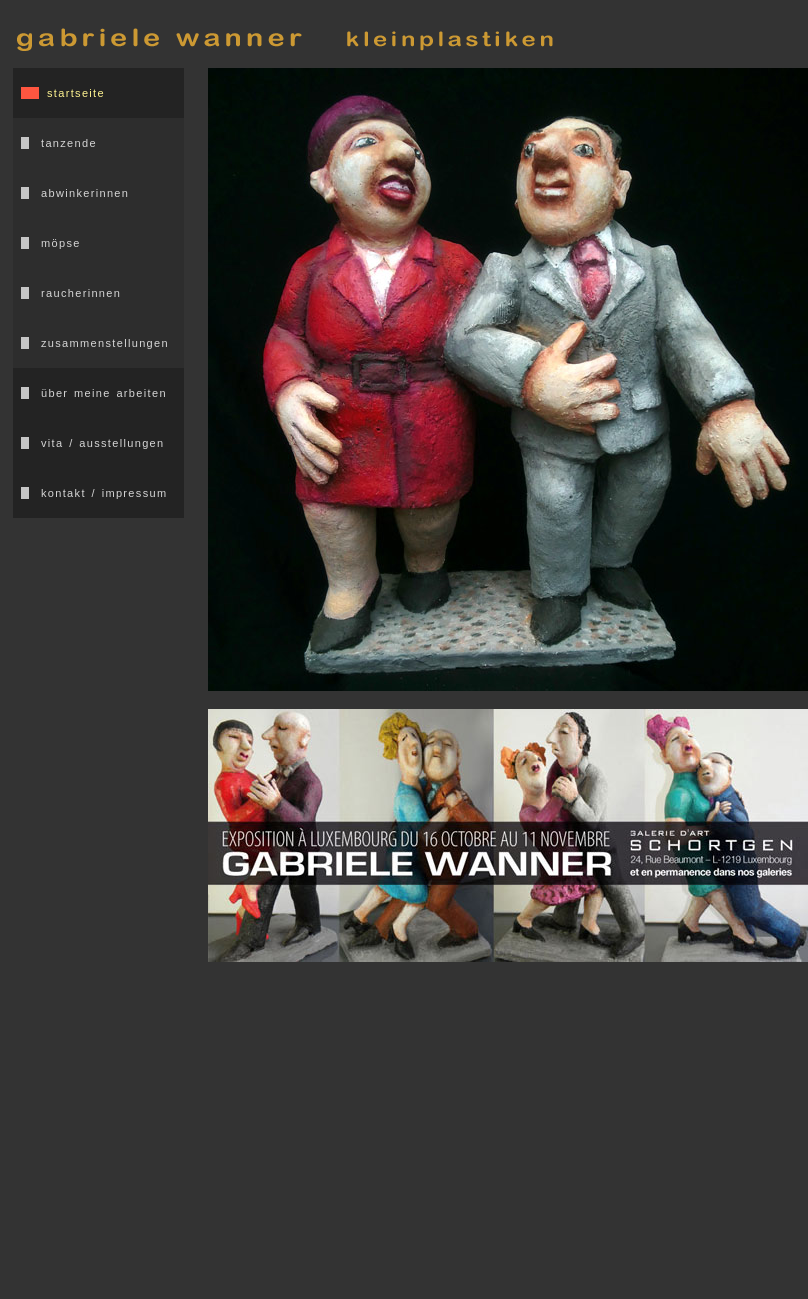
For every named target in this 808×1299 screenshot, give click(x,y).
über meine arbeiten (104, 393)
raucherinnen (81, 293)
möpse (61, 243)
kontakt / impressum (104, 493)
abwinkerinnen (85, 193)
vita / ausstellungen (103, 443)
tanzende (69, 143)
